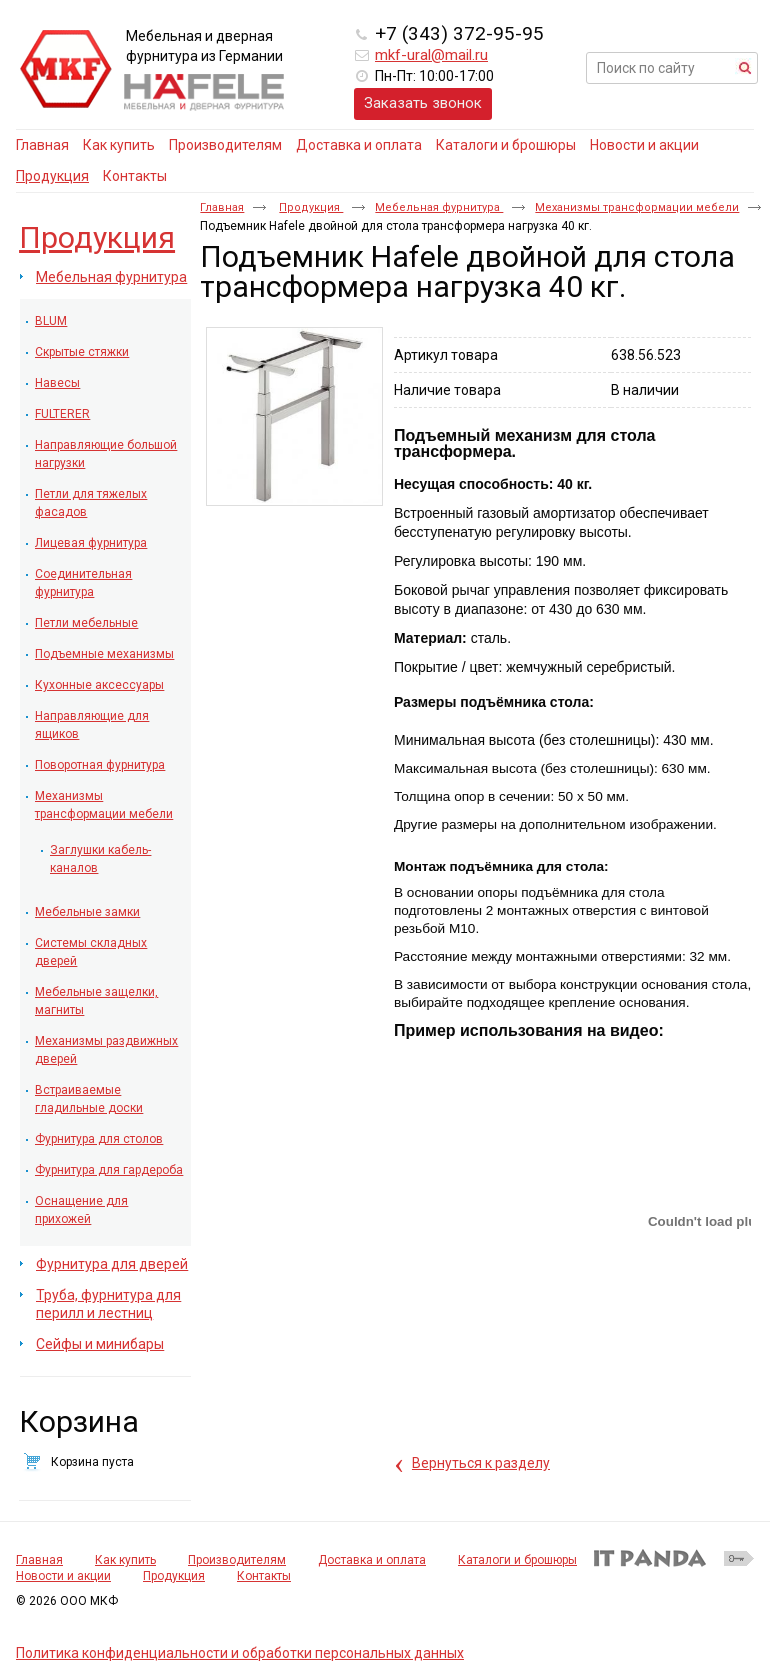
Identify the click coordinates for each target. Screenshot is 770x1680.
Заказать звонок (423, 103)
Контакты (264, 1576)
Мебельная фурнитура (439, 207)
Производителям (237, 1560)
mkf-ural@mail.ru (431, 55)
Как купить (125, 1560)
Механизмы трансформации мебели (637, 207)
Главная (222, 207)
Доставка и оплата (372, 1560)
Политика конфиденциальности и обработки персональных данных (240, 1653)
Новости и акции (63, 1576)
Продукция (52, 176)
